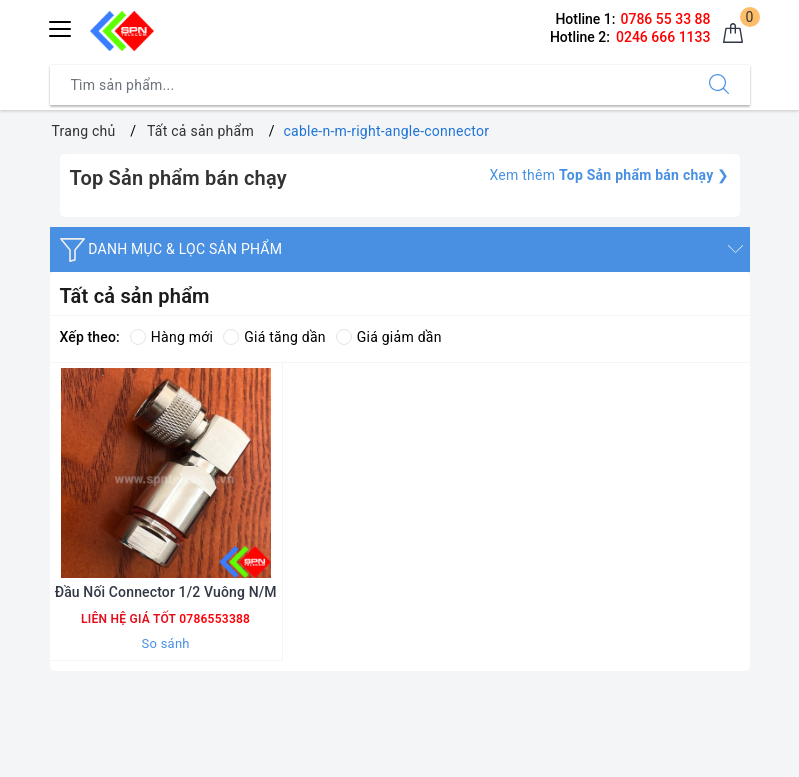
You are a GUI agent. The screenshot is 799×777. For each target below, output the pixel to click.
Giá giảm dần (389, 337)
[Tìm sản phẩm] (369, 85)
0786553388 (213, 619)
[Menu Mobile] (61, 26)
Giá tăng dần (274, 337)
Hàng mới (171, 337)
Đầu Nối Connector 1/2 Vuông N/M (166, 592)
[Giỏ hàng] (733, 34)
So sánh (166, 643)
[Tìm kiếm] (719, 85)
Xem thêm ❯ (609, 175)
